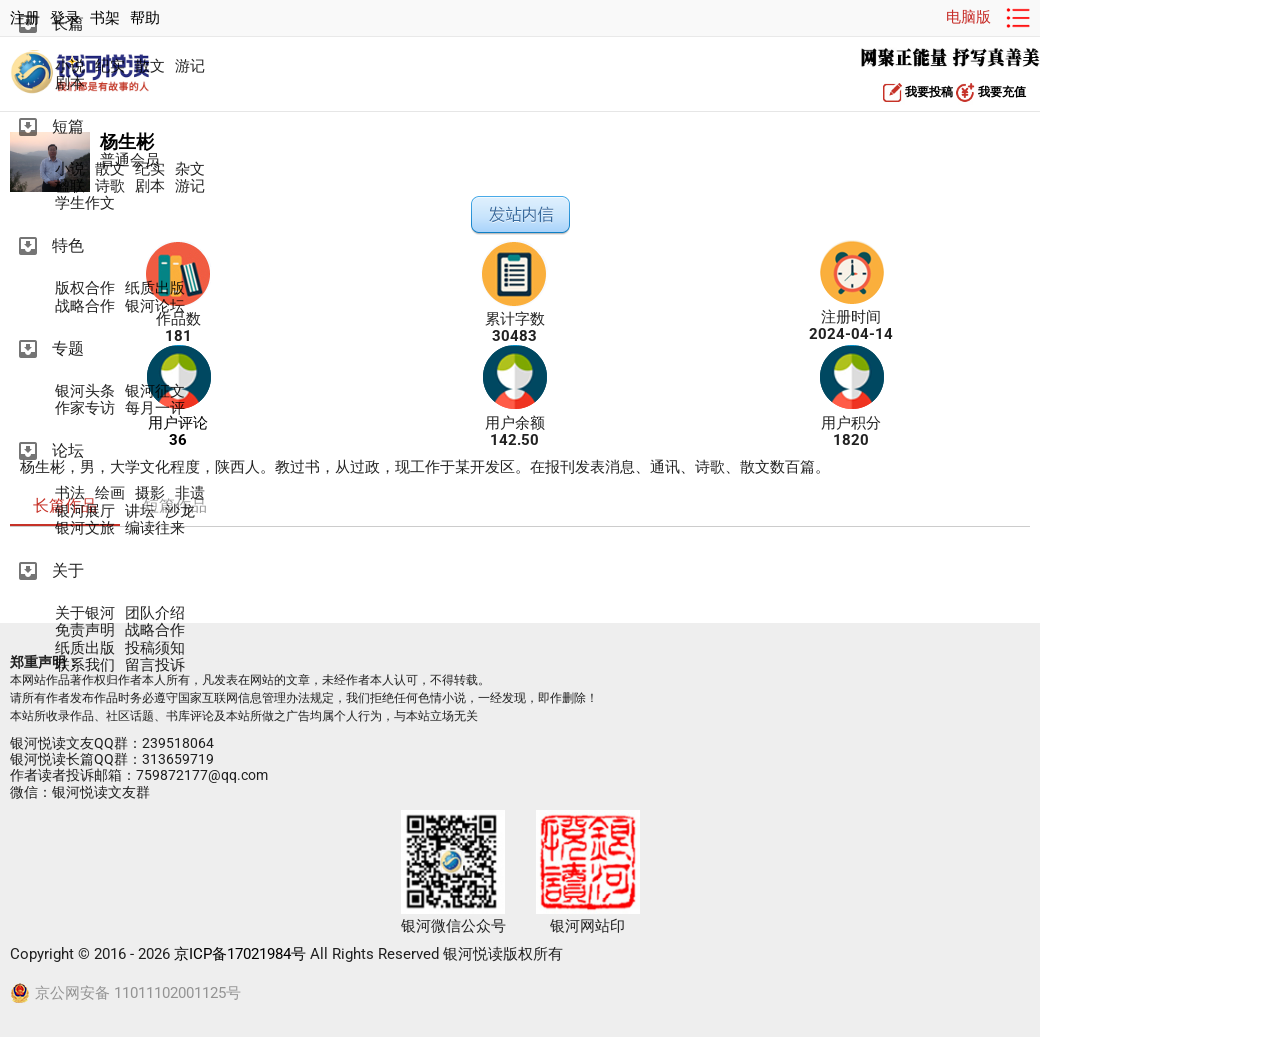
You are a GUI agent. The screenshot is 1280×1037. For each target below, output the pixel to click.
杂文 (190, 169)
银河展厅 (85, 511)
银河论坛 (155, 306)
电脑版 (968, 17)
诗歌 (110, 186)
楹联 (70, 186)
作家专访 (85, 408)
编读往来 (155, 528)
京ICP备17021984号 (240, 954)
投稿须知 (155, 648)
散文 (150, 66)
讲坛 (140, 511)
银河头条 (85, 391)
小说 (70, 66)
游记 (190, 66)
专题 (68, 348)
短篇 (68, 126)
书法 (70, 493)
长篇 (68, 23)
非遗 (190, 493)
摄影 (150, 493)
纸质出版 (155, 288)
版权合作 (85, 288)
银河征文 (155, 391)
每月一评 (155, 408)
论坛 (68, 450)
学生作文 (85, 203)
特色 (68, 245)
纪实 (110, 66)
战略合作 (85, 306)
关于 (68, 570)
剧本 (70, 83)
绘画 (110, 493)
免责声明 (85, 630)
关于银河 (85, 613)
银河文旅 (85, 528)
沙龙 (180, 511)
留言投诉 (155, 665)
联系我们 (85, 665)
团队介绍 (155, 613)
